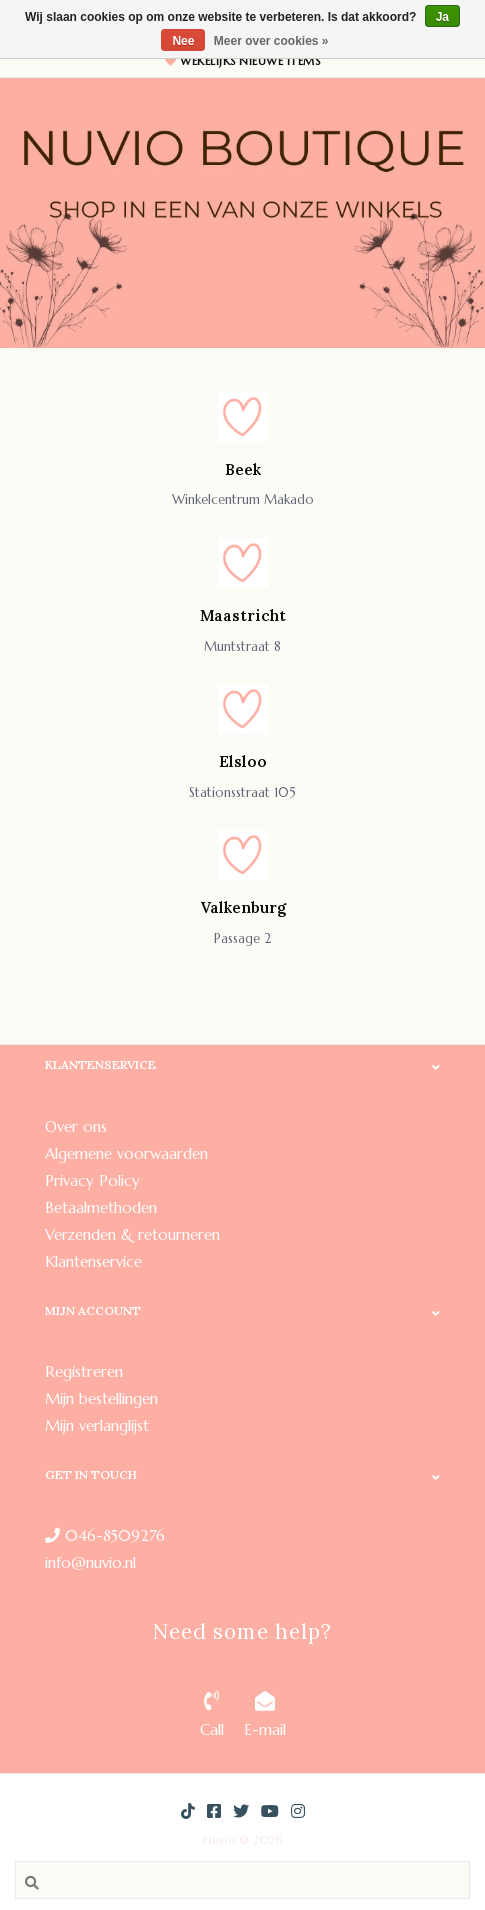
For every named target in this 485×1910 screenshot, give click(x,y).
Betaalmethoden (101, 1207)
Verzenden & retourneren (132, 1234)
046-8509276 (105, 1535)
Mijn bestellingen (101, 1398)
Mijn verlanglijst (97, 1425)
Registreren (84, 1371)
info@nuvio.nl (90, 1562)
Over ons (76, 1126)
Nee (183, 41)
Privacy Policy (92, 1180)
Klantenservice (93, 1261)
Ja (442, 17)
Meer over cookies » (271, 41)
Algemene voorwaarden (126, 1153)
